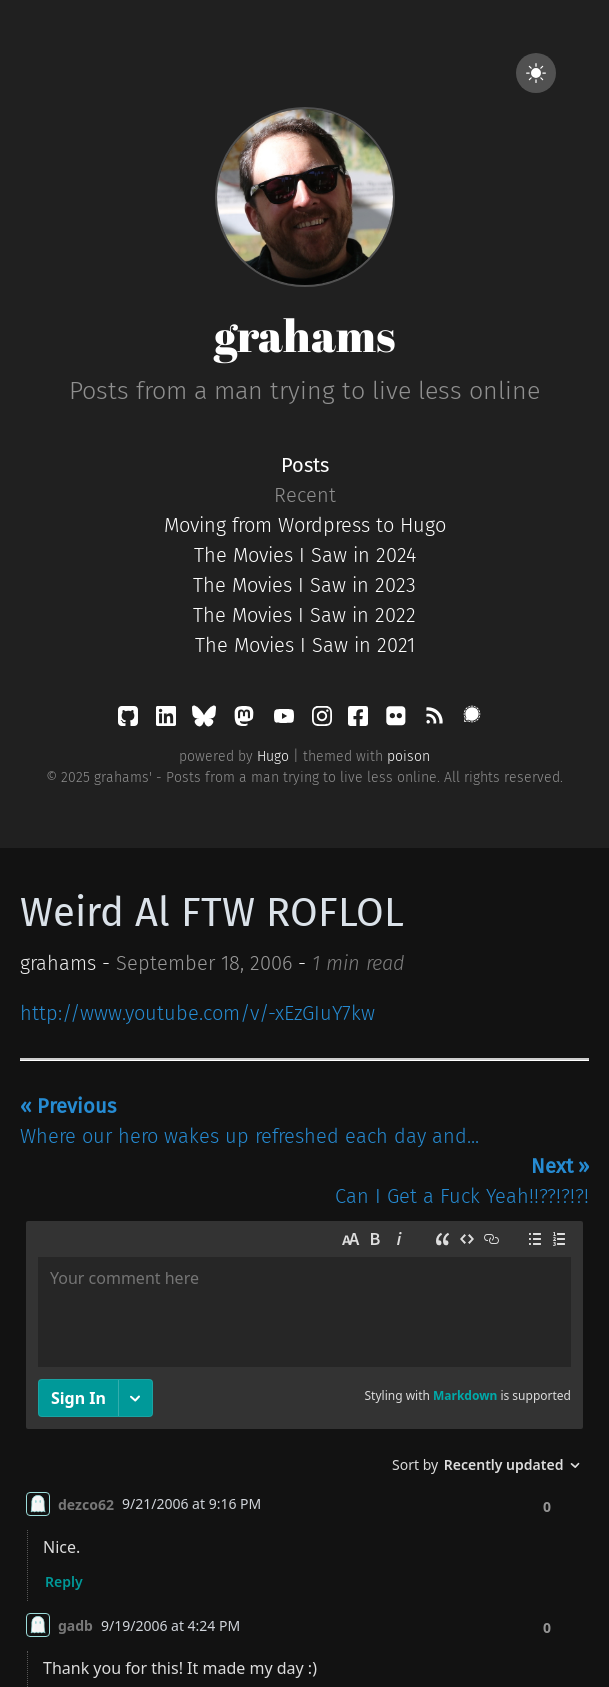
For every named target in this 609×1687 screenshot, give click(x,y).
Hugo (273, 756)
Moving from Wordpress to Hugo (305, 525)
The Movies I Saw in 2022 (304, 615)
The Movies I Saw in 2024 (305, 555)
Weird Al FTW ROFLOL (212, 913)
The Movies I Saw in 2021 (305, 645)
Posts (305, 465)
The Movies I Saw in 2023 (304, 585)
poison (408, 756)
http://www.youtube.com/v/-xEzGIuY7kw (197, 1013)
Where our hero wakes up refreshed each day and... (249, 1121)
